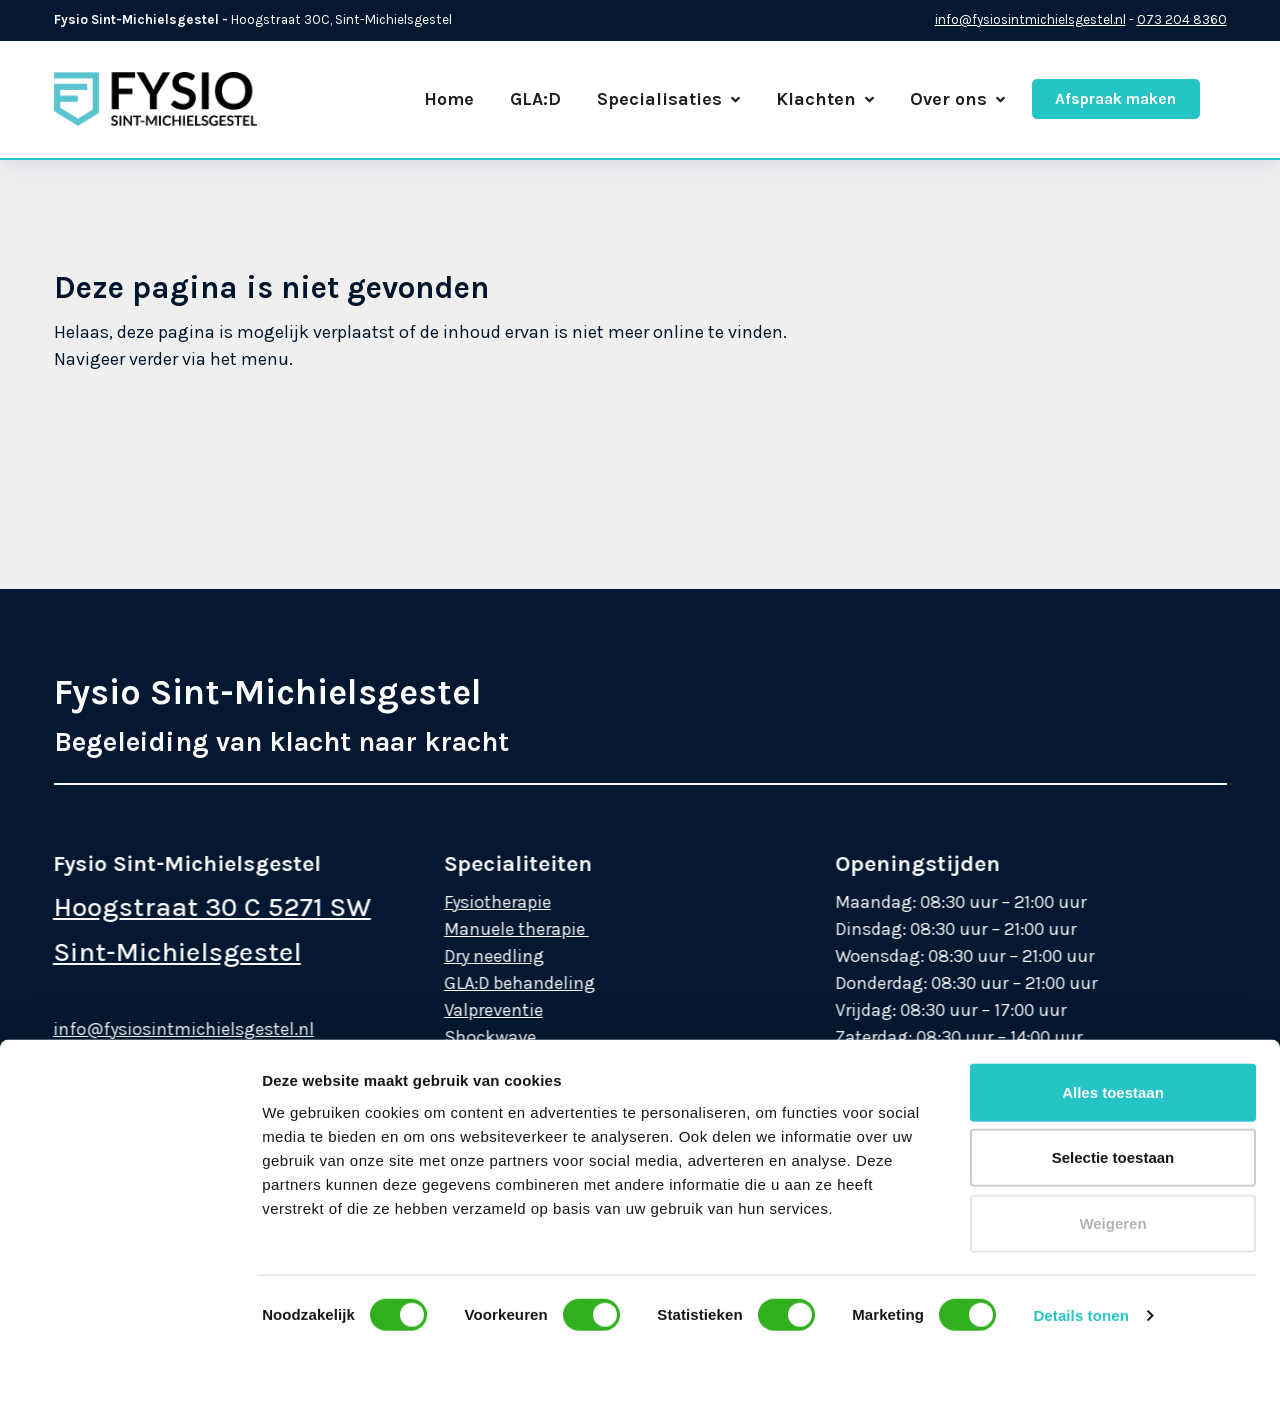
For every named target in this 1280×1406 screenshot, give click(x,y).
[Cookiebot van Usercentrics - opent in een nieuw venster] (129, 1367)
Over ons (957, 99)
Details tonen (1080, 1119)
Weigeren (1112, 1027)
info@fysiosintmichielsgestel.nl (1030, 19)
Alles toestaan (1113, 896)
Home (449, 99)
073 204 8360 (1182, 19)
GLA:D (535, 99)
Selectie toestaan (1113, 961)
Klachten (825, 99)
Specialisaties (668, 99)
